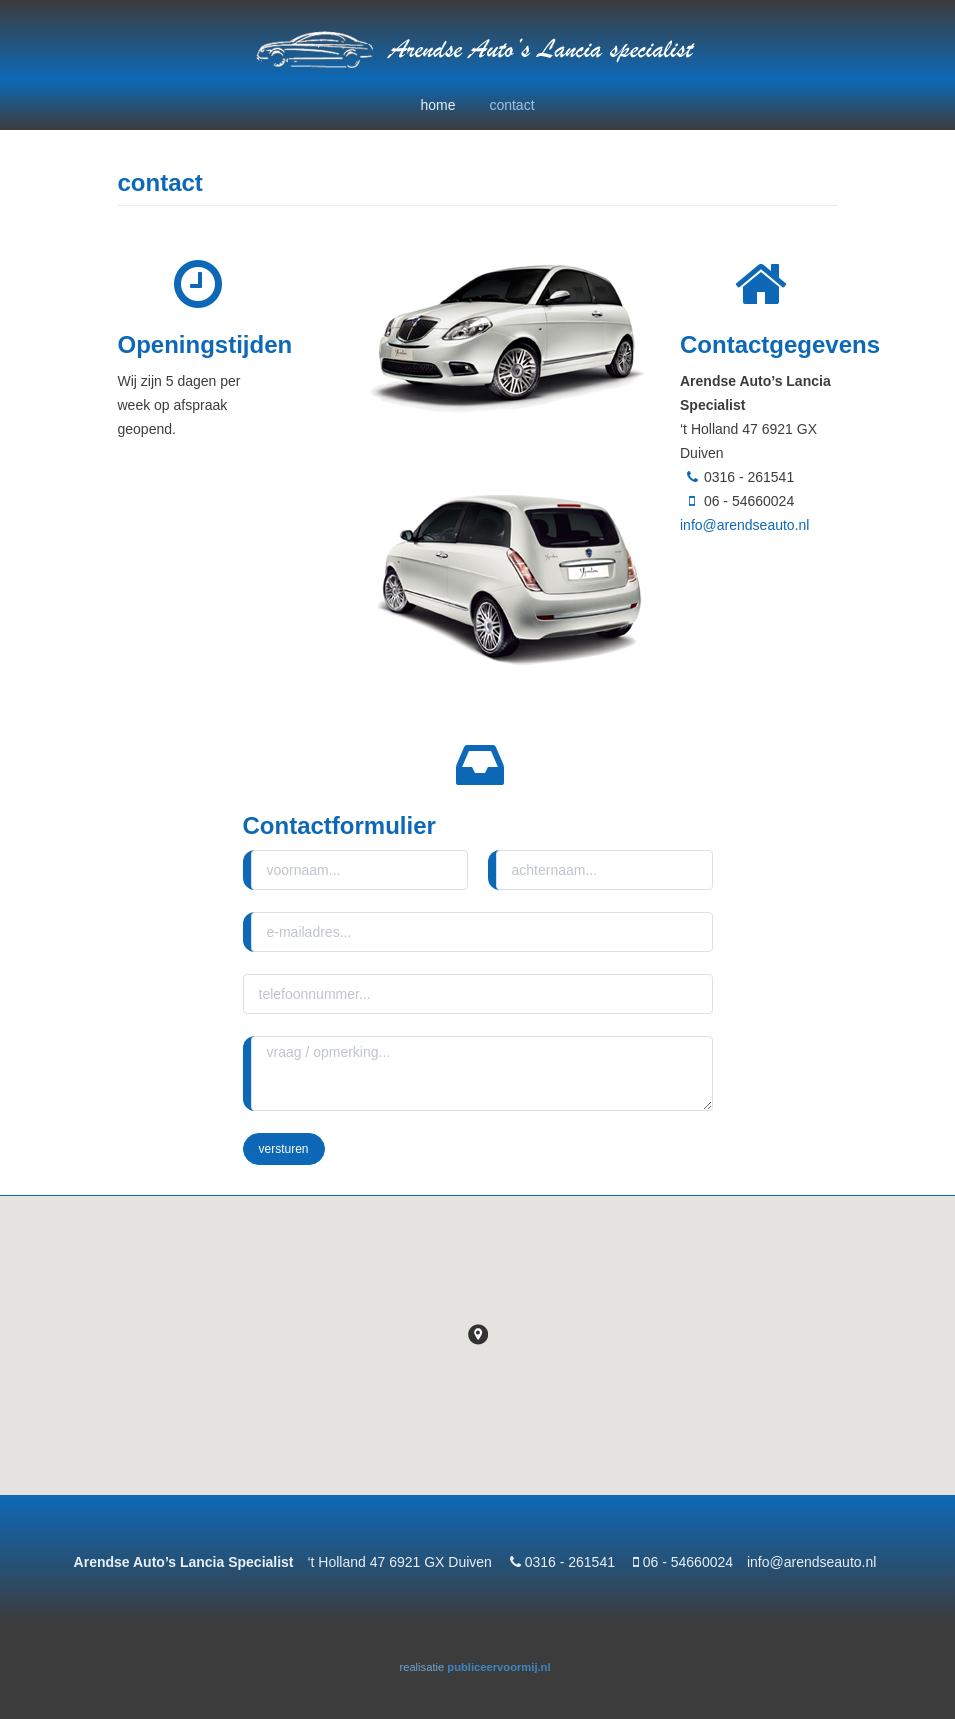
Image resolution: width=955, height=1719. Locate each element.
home (437, 105)
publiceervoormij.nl (498, 1667)
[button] (478, 1334)
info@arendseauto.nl (744, 525)
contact (511, 105)
